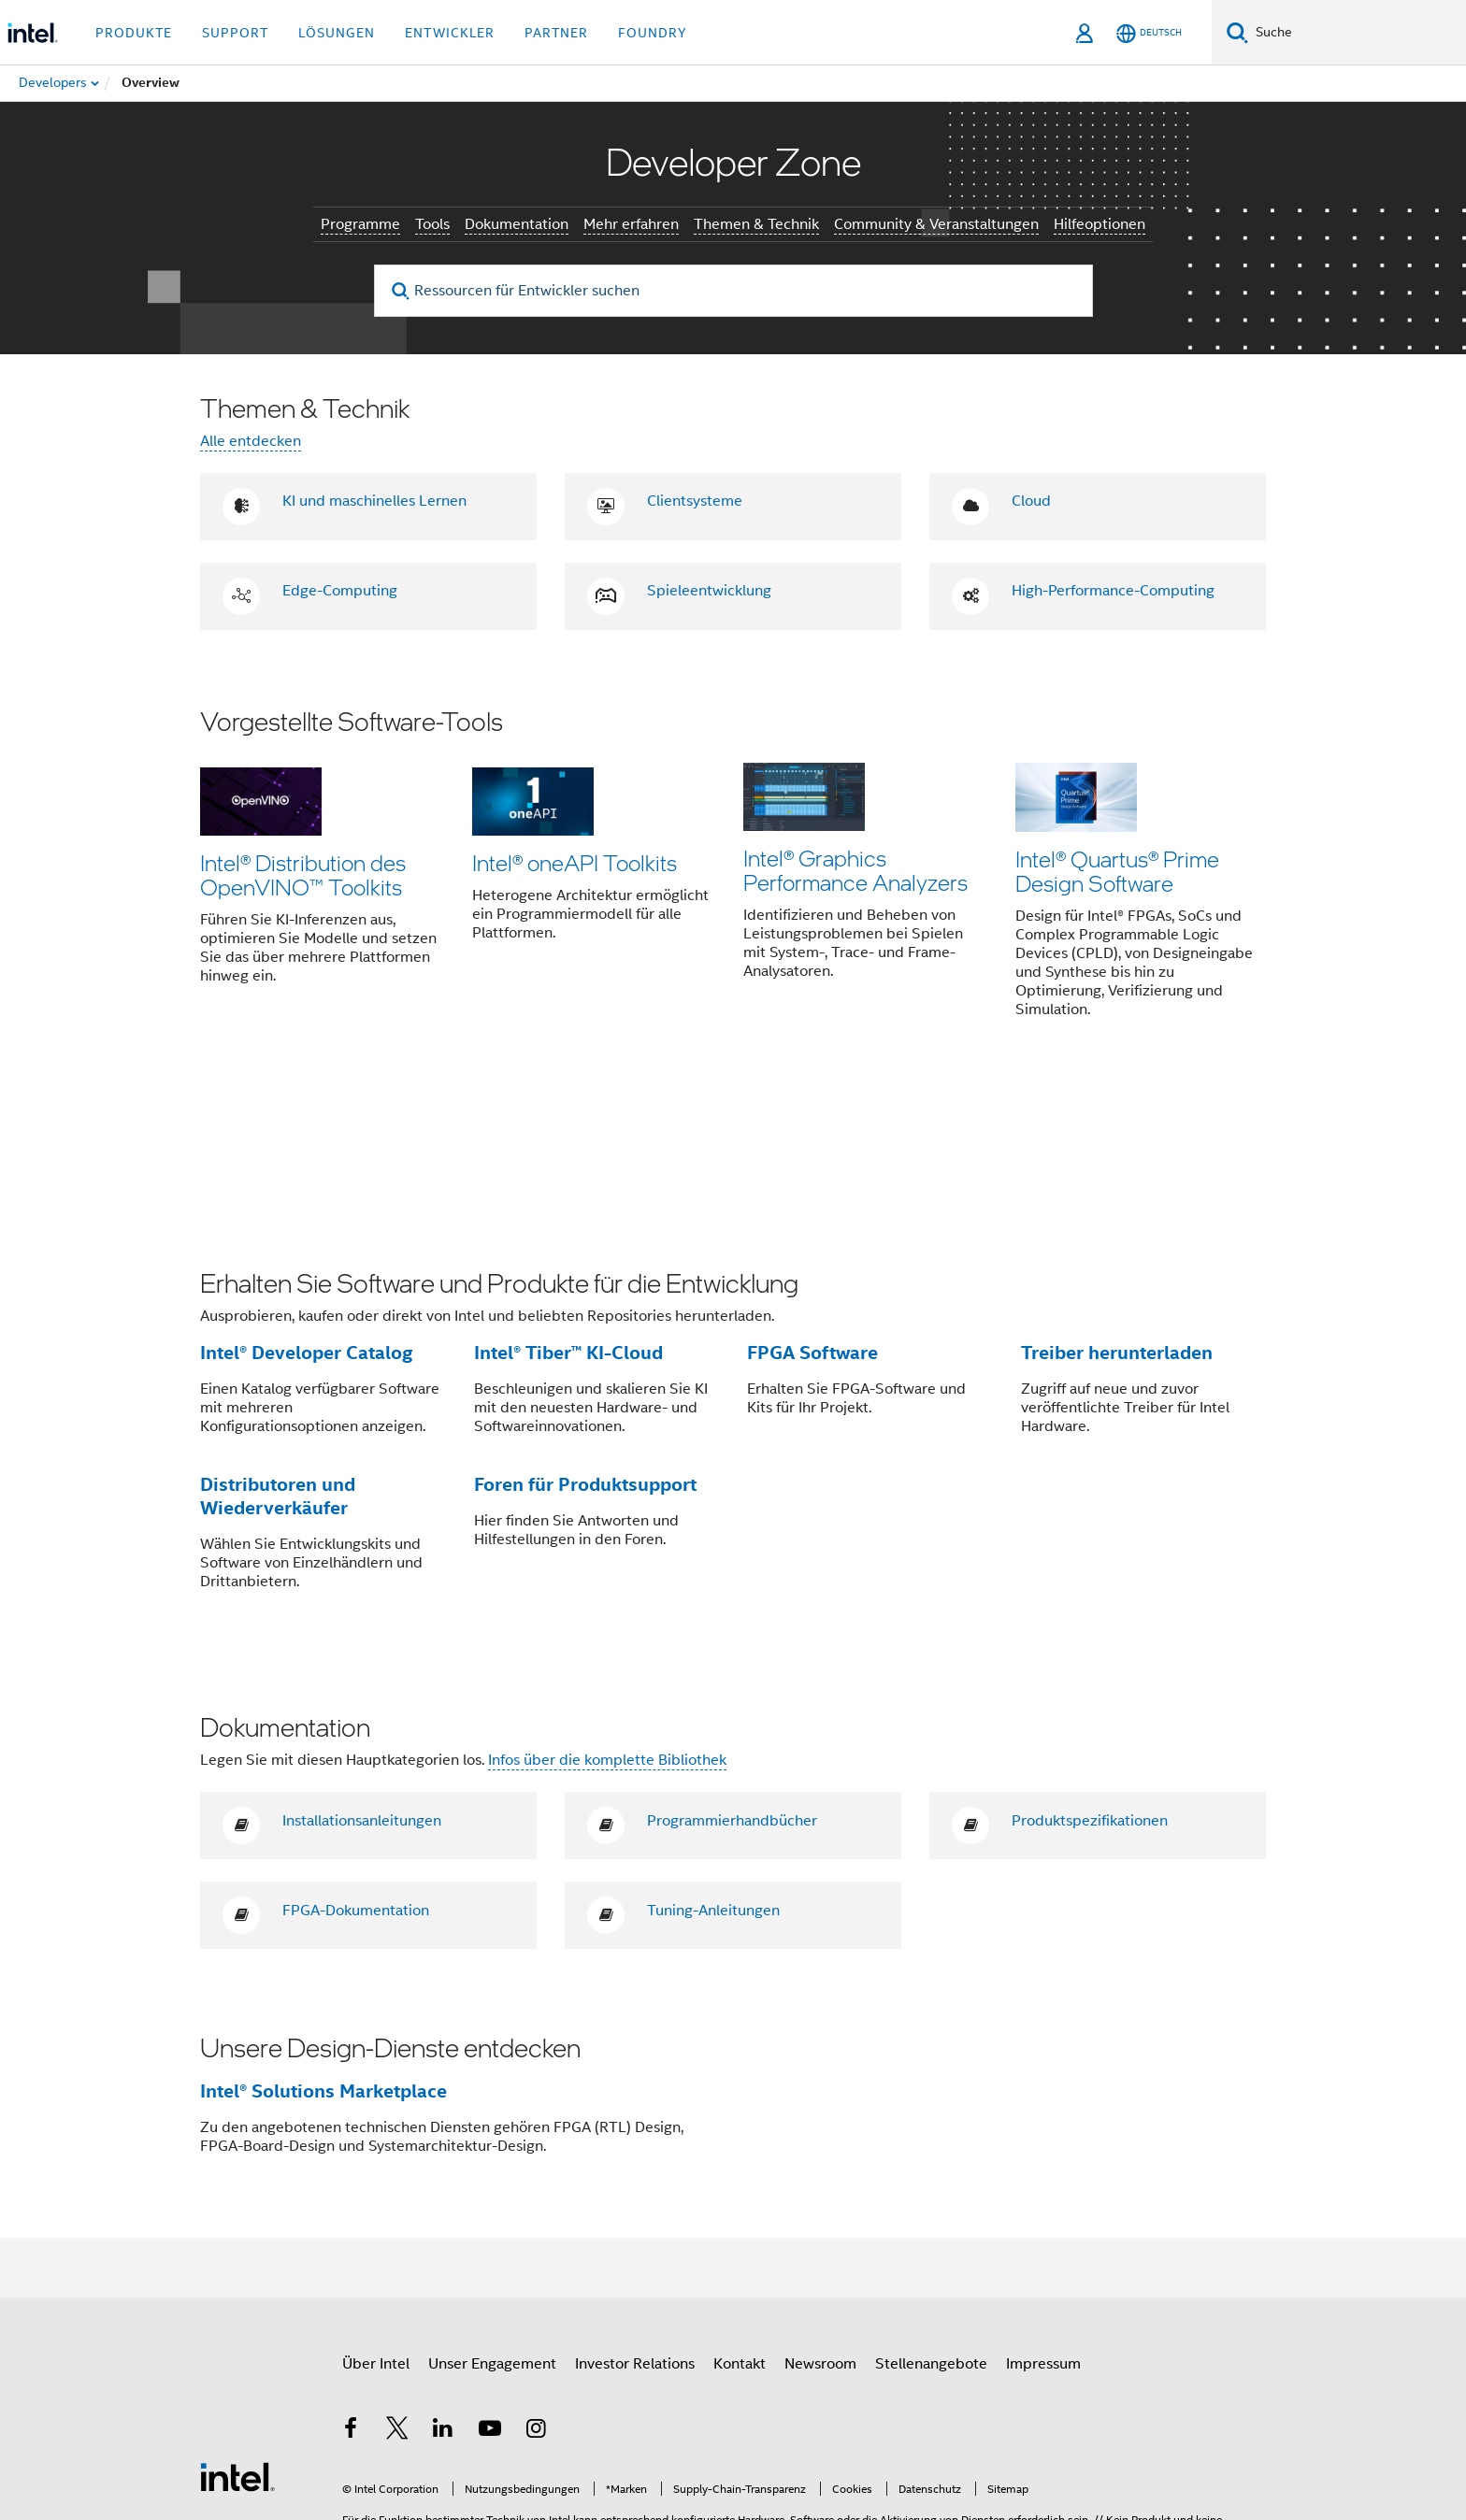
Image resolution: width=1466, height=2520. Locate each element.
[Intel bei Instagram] (536, 2295)
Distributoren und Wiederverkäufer (277, 1360)
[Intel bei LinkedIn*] (443, 2295)
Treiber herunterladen (1117, 1217)
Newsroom (820, 2228)
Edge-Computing (339, 590)
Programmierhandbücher (732, 1685)
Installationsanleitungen (361, 1685)
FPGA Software (812, 1217)
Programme (360, 224)
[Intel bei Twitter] (397, 2295)
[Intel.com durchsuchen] (1357, 33)
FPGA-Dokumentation (355, 1775)
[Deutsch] (1149, 33)
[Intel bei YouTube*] (490, 2295)
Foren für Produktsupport (585, 1349)
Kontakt (739, 2228)
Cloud (1031, 501)
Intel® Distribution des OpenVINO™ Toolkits (303, 874)
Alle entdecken (250, 441)
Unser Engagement (492, 2228)
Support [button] (235, 32)
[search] (401, 291)
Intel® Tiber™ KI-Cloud (568, 1217)
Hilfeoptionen (1099, 224)
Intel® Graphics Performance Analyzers (855, 874)
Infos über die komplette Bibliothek (607, 1624)
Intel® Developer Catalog (306, 1217)
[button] (733, 877)
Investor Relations (635, 2228)
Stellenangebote (931, 2228)
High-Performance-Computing (1113, 590)
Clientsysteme (694, 501)
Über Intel (376, 2228)
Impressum (1043, 2228)
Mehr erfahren (631, 224)
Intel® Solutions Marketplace (323, 1955)
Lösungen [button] (336, 32)
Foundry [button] (652, 32)
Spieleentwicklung (709, 590)
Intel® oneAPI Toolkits (574, 862)
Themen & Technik (756, 224)
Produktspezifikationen (1090, 1685)
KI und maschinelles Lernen (374, 501)
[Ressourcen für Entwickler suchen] (733, 291)
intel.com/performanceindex (568, 2412)
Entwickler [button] (450, 32)
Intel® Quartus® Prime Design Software (1117, 874)
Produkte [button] (133, 32)
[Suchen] (1237, 32)
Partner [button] (556, 32)
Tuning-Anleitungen (713, 1775)
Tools (432, 224)
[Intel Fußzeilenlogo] (237, 2339)
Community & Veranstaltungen (936, 224)
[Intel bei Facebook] (350, 2295)
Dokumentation (516, 224)
